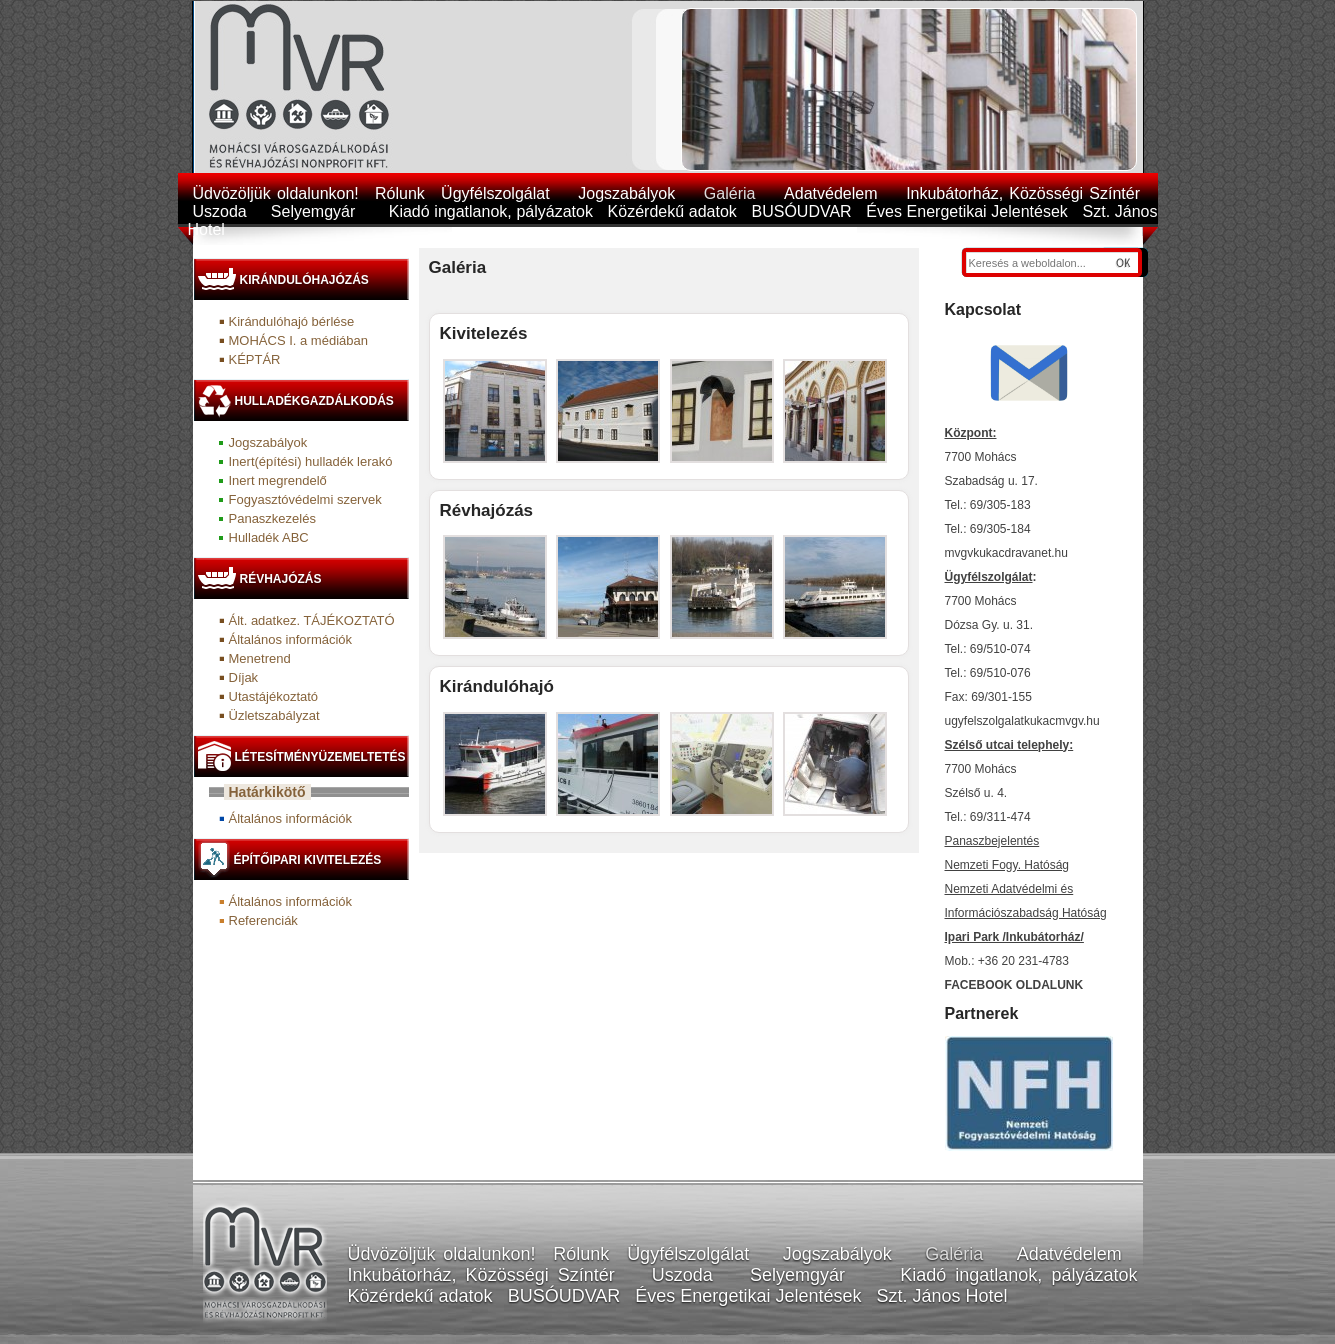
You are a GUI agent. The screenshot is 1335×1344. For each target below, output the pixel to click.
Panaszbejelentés (992, 841)
